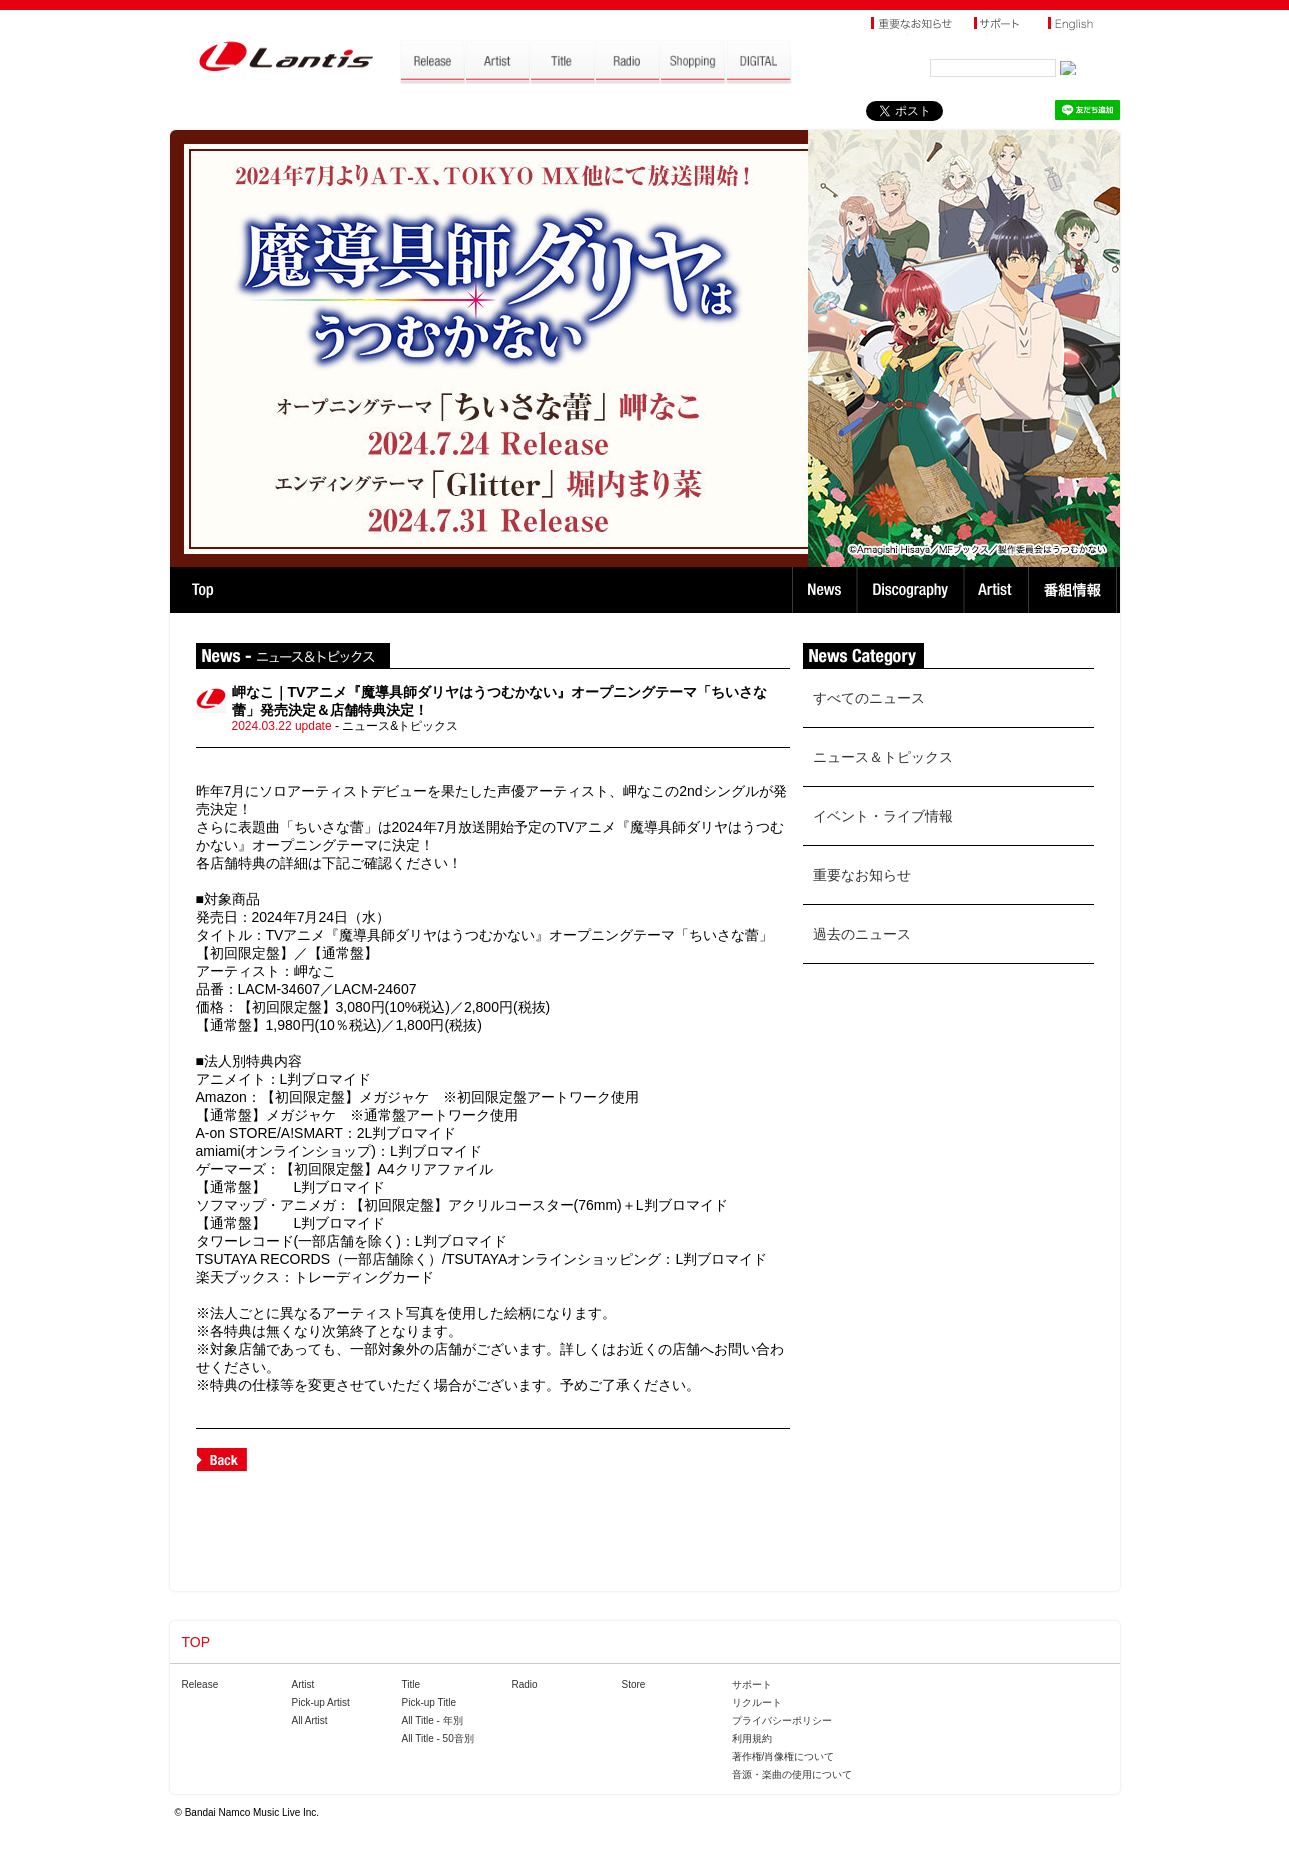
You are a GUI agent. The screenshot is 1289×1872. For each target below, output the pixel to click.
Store (634, 1684)
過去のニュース (862, 934)
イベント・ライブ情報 (883, 816)
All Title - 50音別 (438, 1738)
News (824, 590)
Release (200, 1684)
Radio (525, 1684)
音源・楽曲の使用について (792, 1774)
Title (411, 1684)
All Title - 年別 (432, 1720)
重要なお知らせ (862, 875)
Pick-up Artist (321, 1702)
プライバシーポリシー (782, 1720)
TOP (202, 590)
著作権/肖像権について (783, 1756)
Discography (912, 590)
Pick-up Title (429, 1702)
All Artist (310, 1720)
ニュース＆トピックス (883, 757)
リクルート (757, 1702)
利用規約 (752, 1738)
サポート (752, 1684)
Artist (998, 590)
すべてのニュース (869, 698)
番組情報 (1075, 590)
